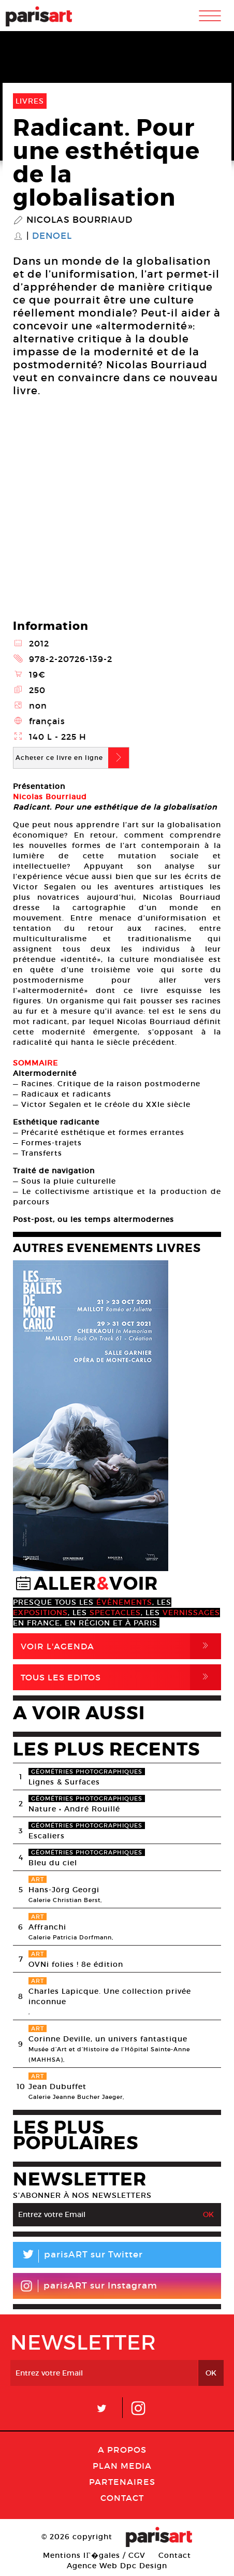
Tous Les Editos (121, 1677)
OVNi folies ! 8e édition (75, 1964)
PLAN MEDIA (122, 2465)
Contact (122, 2498)
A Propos (122, 2449)
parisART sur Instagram (88, 2286)
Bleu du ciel (52, 1862)
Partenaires (122, 2482)
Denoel (52, 236)
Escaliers (46, 1835)
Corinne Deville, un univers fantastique (107, 2038)
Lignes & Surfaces (64, 1782)
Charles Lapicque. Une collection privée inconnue (109, 1996)
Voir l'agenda (121, 1646)
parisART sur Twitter (78, 2256)
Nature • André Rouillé (74, 1809)
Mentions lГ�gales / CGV (94, 2555)
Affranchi (47, 1927)
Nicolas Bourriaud (79, 220)
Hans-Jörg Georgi (63, 1889)
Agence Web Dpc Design (117, 2565)
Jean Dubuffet (57, 2086)
